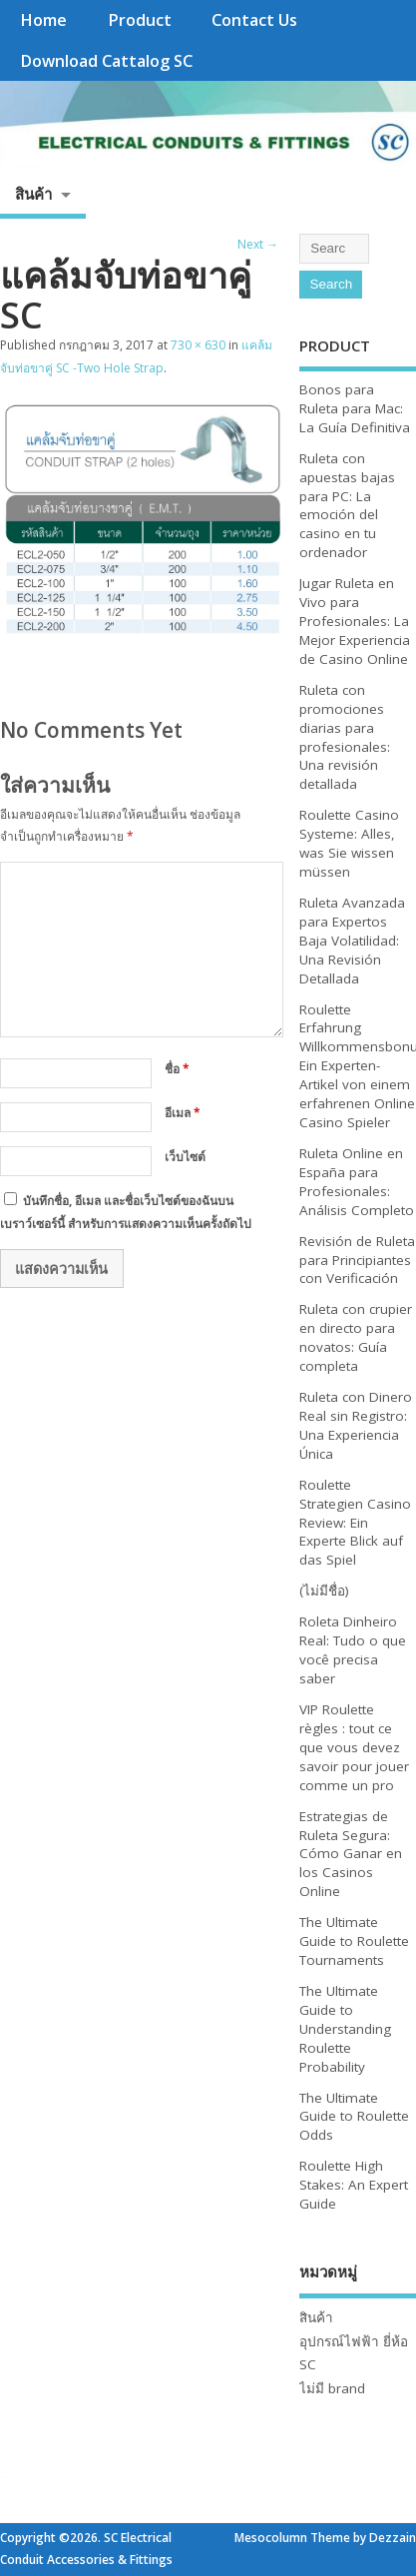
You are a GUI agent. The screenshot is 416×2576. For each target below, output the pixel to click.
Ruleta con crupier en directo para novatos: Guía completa (355, 1337)
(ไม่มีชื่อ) (324, 1591)
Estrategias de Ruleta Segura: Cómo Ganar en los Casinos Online (350, 1854)
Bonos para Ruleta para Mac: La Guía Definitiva (354, 408)
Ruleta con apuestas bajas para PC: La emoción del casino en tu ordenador (347, 505)
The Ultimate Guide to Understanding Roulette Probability (345, 2029)
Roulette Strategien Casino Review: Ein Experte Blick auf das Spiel (355, 1523)
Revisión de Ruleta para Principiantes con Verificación (357, 1260)
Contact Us (254, 20)
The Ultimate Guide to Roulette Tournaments (354, 1941)
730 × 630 (198, 344)
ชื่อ (177, 1068)
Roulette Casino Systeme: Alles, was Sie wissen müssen (349, 843)
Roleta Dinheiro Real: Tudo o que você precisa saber (352, 1649)
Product (140, 20)
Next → (257, 244)
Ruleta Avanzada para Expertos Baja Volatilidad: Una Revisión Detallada (352, 940)
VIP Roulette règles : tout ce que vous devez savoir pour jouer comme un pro (354, 1747)
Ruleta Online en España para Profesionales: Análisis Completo (356, 1181)
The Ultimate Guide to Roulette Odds (354, 2117)
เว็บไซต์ (185, 1156)
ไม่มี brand (332, 2388)
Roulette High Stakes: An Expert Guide (353, 2185)
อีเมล (183, 1112)
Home (43, 20)
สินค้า (33, 194)
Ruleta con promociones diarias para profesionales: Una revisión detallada (344, 737)
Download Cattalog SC (106, 61)
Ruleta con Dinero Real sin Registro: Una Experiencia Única (355, 1425)
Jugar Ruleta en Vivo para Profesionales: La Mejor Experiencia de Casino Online (354, 621)
